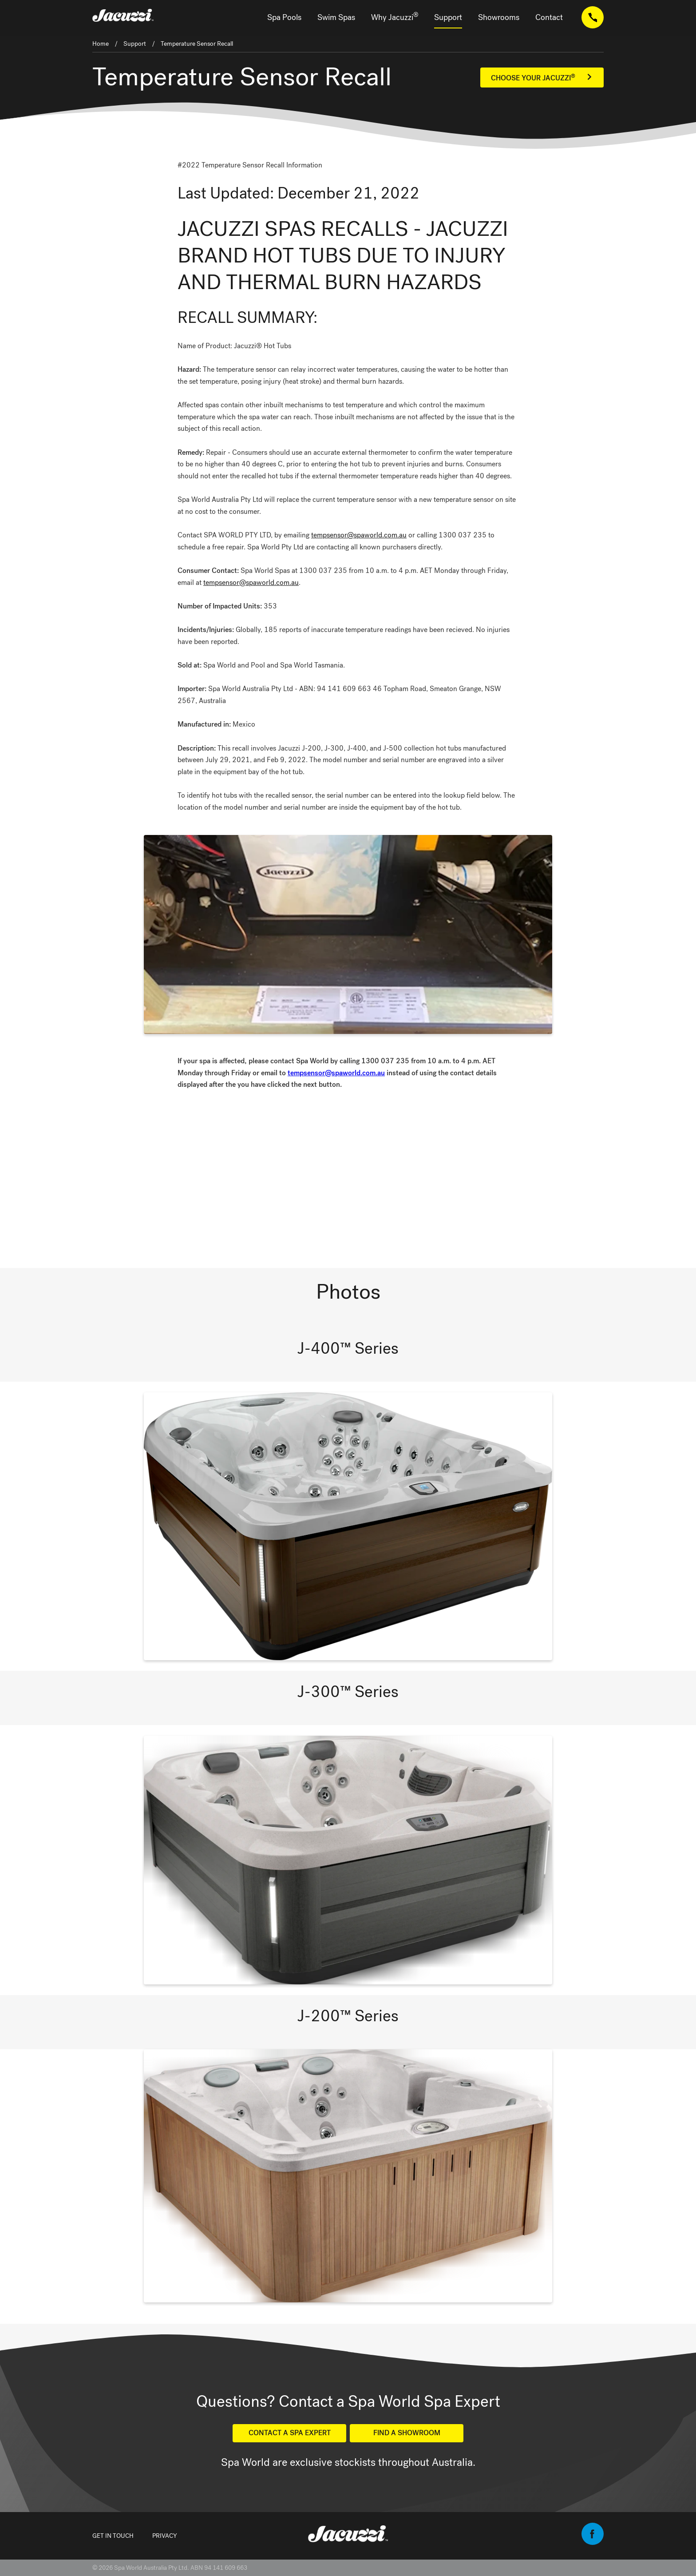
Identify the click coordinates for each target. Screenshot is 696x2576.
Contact (549, 17)
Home (100, 44)
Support (448, 17)
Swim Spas (336, 17)
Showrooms (498, 17)
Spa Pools (284, 17)
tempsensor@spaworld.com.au (359, 535)
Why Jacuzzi (394, 17)
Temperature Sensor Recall (197, 44)
